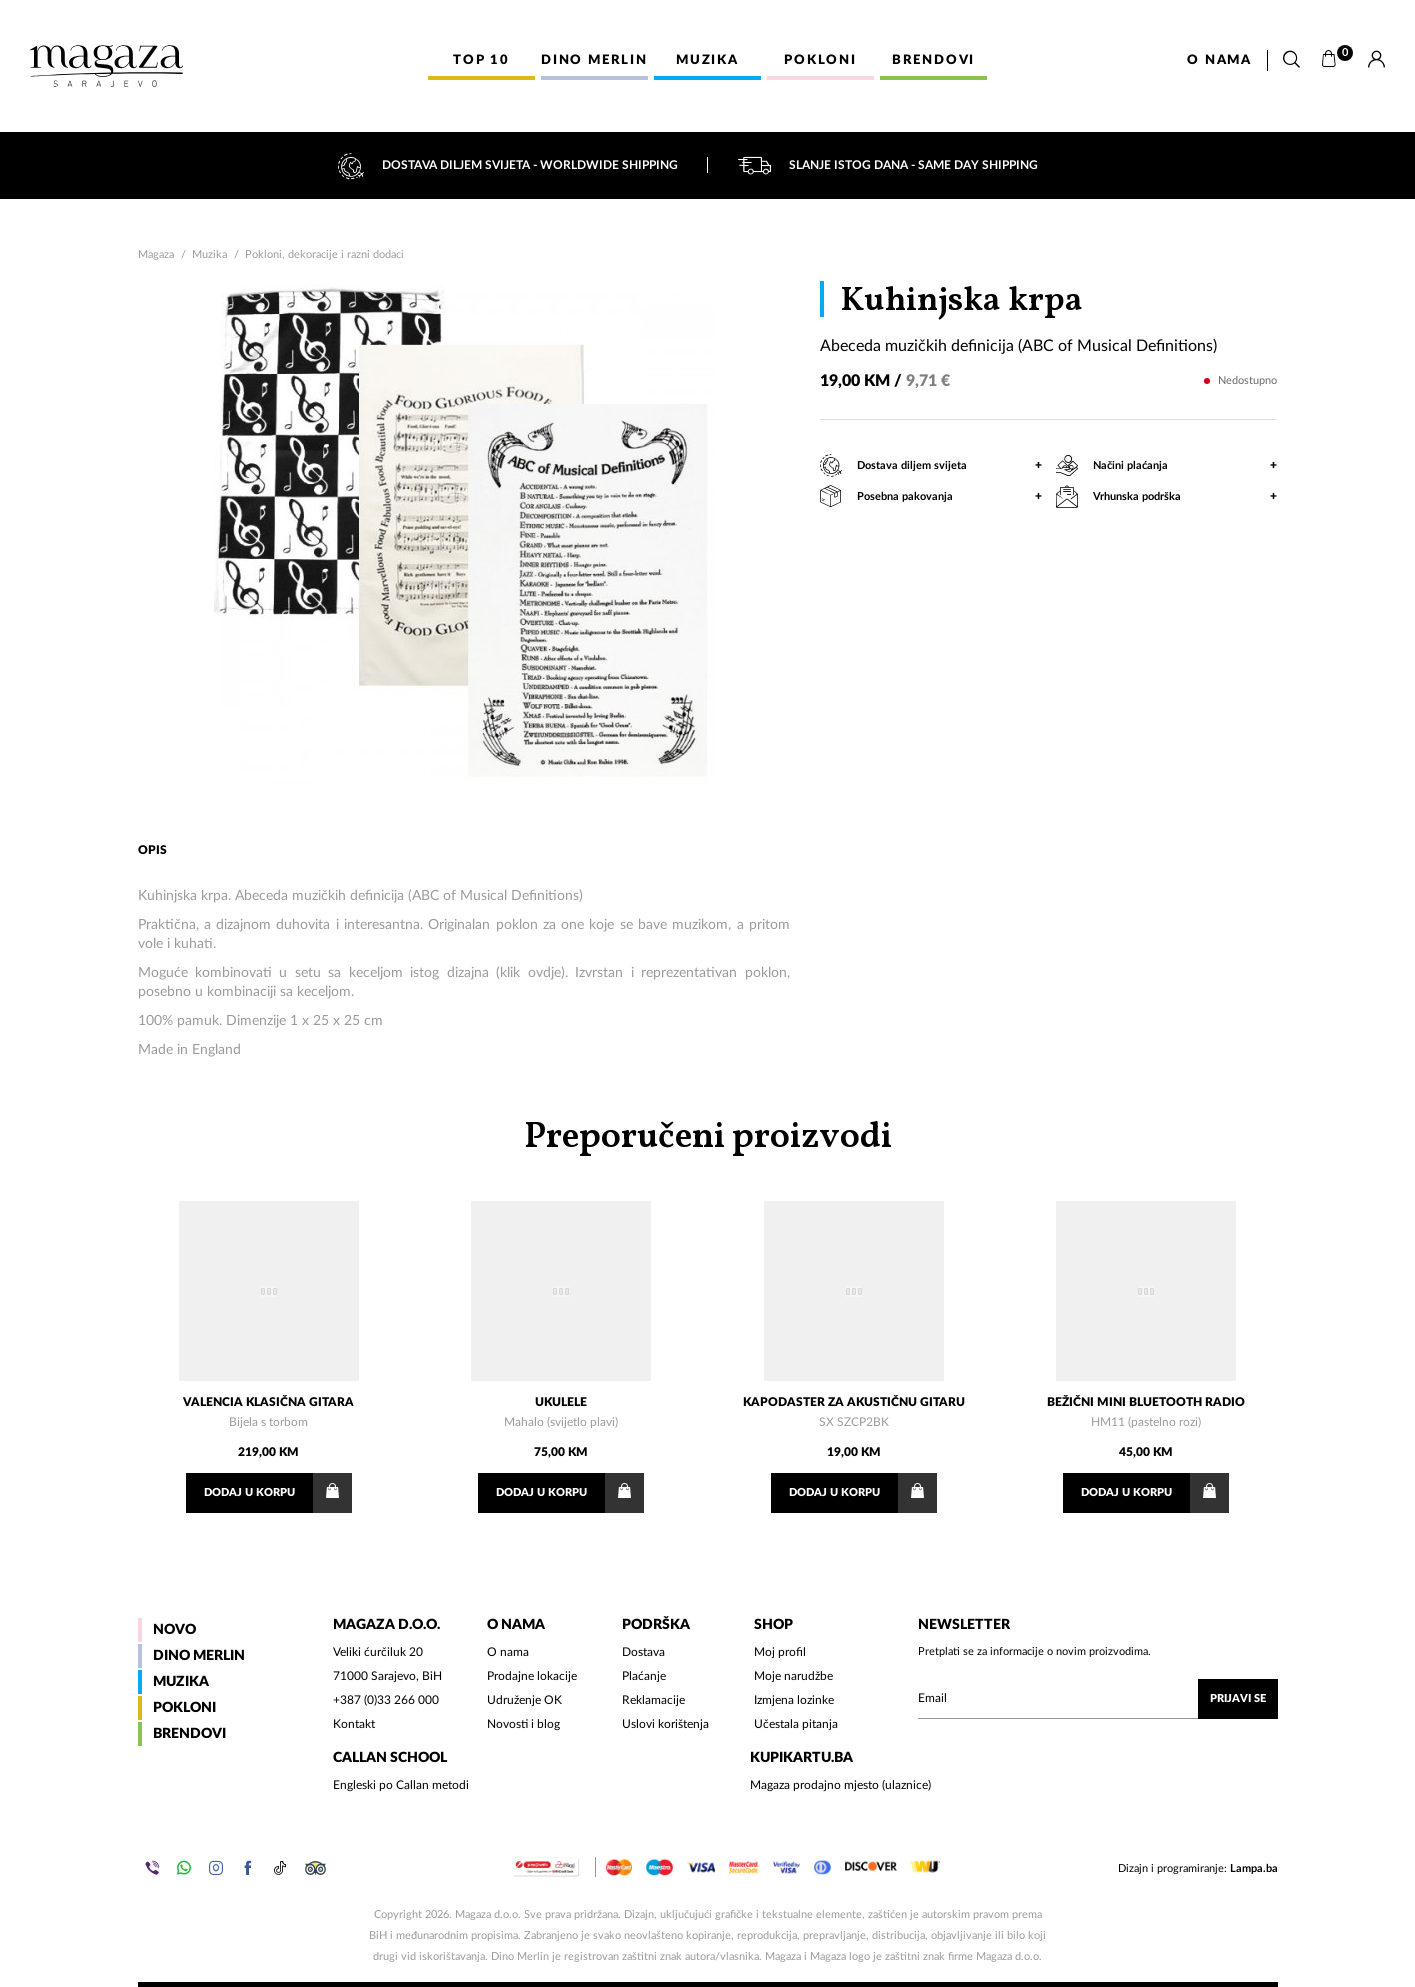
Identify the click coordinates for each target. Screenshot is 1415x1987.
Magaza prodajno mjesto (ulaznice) (840, 1785)
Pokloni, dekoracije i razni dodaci (324, 254)
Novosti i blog (523, 1724)
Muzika (209, 254)
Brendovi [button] (933, 60)
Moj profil (780, 1652)
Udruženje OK (524, 1700)
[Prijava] (1376, 60)
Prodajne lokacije (532, 1676)
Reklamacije (653, 1700)
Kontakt (354, 1724)
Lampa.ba (1254, 1868)
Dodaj (278, 1493)
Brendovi (189, 1734)
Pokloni (184, 1708)
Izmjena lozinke (794, 1700)
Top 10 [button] (481, 60)
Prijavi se (1238, 1698)
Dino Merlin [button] (594, 60)
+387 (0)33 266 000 (386, 1700)
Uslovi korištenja (665, 1724)
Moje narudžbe (793, 1676)
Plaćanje (644, 1676)
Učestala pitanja (796, 1724)
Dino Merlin (199, 1656)
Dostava (643, 1652)
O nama (1219, 60)
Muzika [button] (707, 60)
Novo (174, 1630)
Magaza (156, 254)
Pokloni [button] (820, 60)
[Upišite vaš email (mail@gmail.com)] (1098, 1699)
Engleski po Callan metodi (401, 1785)
